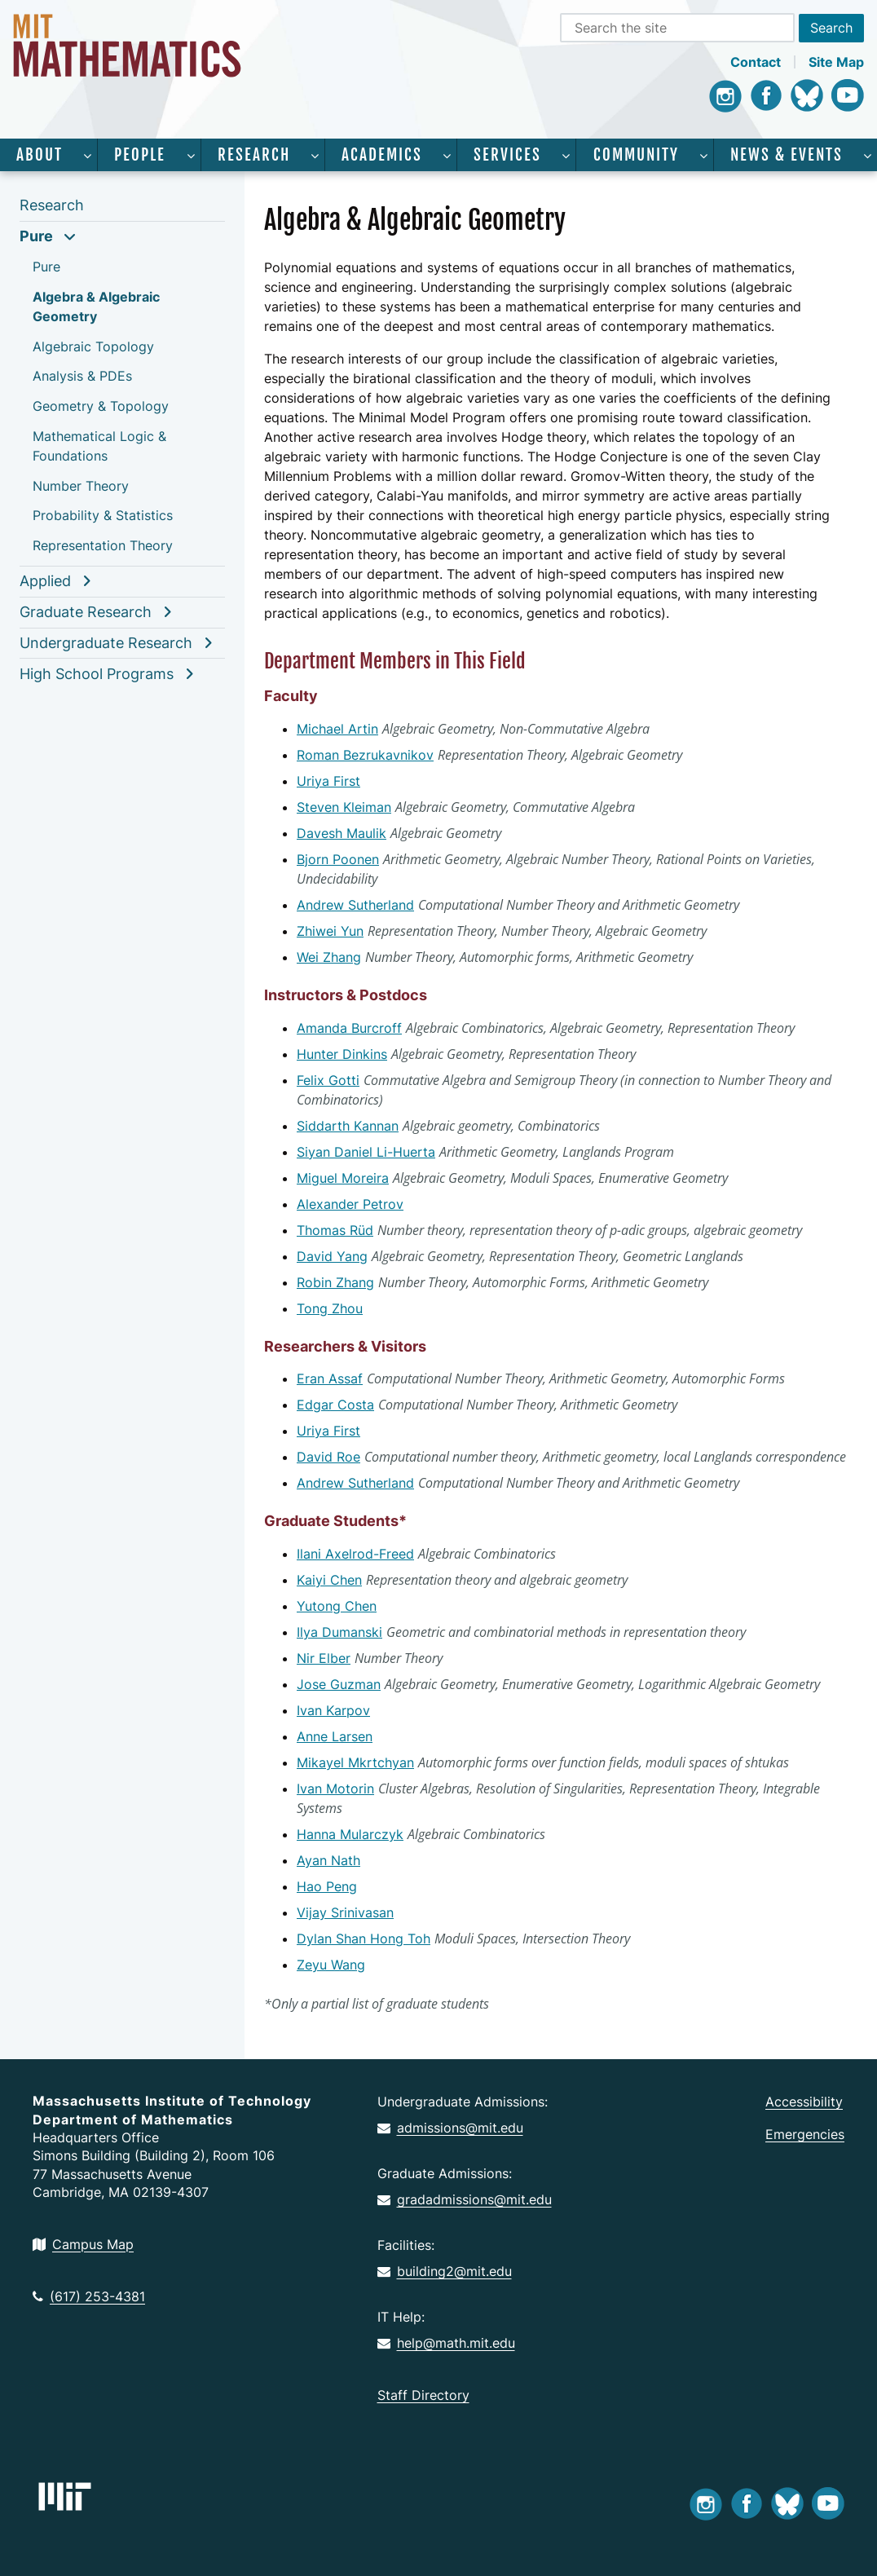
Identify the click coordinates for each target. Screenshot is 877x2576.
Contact (755, 61)
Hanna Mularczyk (350, 1834)
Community (636, 155)
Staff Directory (423, 2395)
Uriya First (328, 781)
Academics (382, 155)
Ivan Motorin (335, 1788)
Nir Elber (323, 1658)
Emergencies (804, 2134)
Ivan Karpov (333, 1710)
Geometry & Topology (101, 406)
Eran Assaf (330, 1378)
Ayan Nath (328, 1860)
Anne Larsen (334, 1736)
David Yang (332, 1256)
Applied (45, 580)
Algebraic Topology (93, 346)
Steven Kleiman (344, 807)
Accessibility (804, 2101)
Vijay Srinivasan (345, 1912)
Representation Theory (103, 545)
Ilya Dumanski (339, 1632)
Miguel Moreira (343, 1178)
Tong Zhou (330, 1308)
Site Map (836, 61)
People (139, 155)
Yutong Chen (337, 1606)
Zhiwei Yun (330, 931)
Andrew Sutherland (355, 905)
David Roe (328, 1457)
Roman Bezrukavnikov (365, 755)
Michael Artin (337, 729)
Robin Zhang (335, 1282)
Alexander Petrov (350, 1204)
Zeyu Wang (331, 1964)
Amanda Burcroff (349, 1028)
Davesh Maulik (341, 833)
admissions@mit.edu (450, 2127)
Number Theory (81, 486)
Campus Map (83, 2244)
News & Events (786, 155)
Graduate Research (86, 611)
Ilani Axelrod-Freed (355, 1554)
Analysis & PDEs (82, 376)
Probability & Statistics (103, 515)
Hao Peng (327, 1886)
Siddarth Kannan (348, 1126)
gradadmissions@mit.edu (464, 2199)
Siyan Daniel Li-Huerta (366, 1152)
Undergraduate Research (106, 642)
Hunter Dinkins (342, 1054)
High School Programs (97, 673)
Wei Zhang (329, 957)
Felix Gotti (328, 1080)
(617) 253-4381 (89, 2296)
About (39, 155)
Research (254, 155)
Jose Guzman (339, 1684)
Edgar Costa (335, 1404)
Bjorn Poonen (338, 859)
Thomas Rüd (335, 1230)
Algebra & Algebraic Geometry (96, 306)
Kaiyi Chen (329, 1580)
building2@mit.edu (444, 2271)
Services (507, 155)
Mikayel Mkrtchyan (355, 1762)
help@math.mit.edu (446, 2343)
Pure (36, 236)
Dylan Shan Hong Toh (363, 1938)
